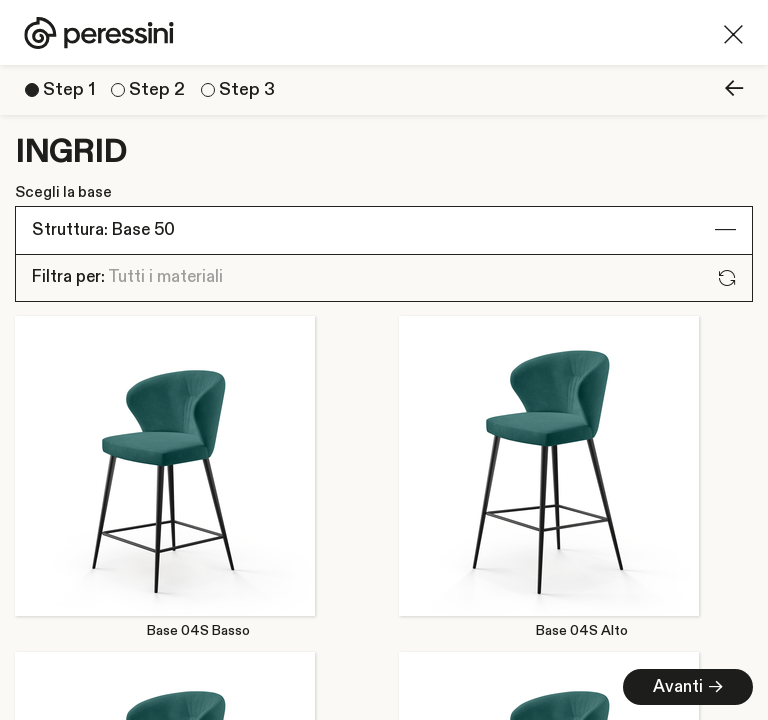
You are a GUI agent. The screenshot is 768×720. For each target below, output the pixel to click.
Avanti (688, 687)
